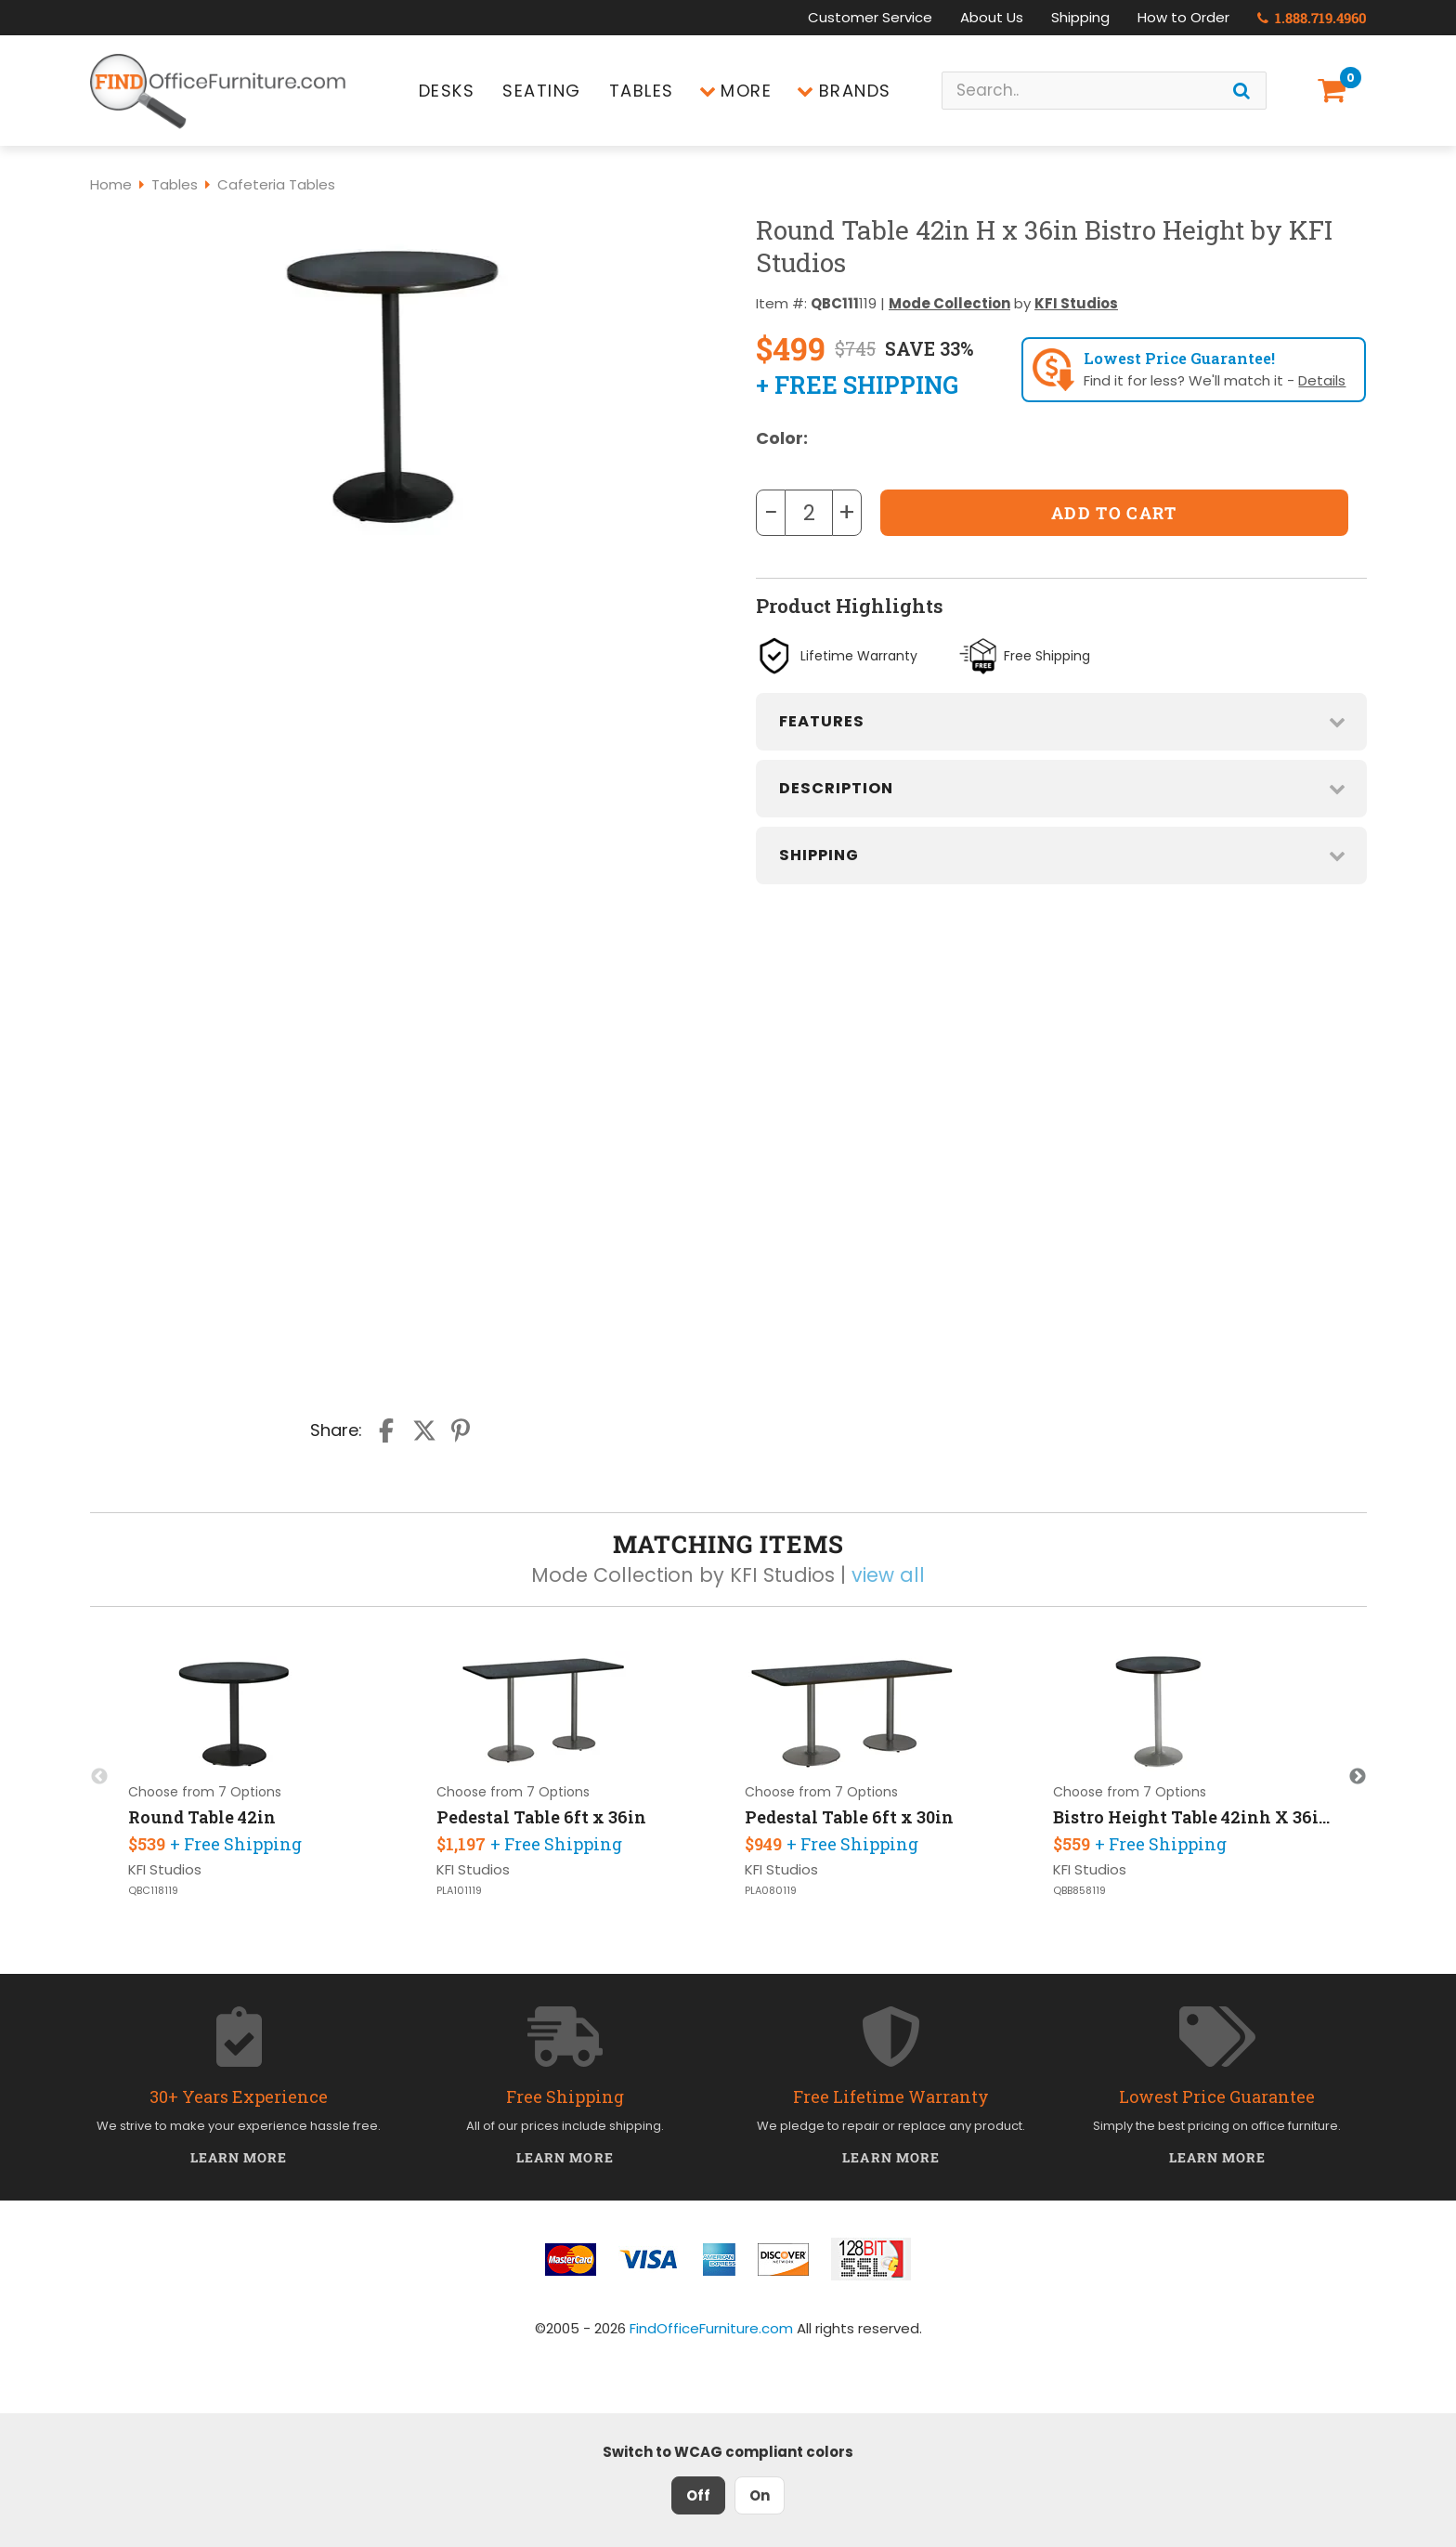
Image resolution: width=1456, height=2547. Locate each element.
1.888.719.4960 (1312, 17)
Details (1322, 380)
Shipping (1080, 17)
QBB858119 (1079, 1891)
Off (698, 2495)
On (759, 2495)
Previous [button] (99, 1777)
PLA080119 (771, 1891)
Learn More (239, 2157)
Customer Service (870, 17)
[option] (267, 1776)
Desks (447, 90)
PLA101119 (459, 1891)
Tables (641, 90)
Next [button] (1357, 1777)
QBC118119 (153, 1891)
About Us (991, 17)
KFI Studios (1076, 303)
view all (888, 1574)
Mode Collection (949, 303)
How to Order (1183, 17)
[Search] (1241, 90)
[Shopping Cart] (1335, 90)
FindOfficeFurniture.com (711, 2328)
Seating (541, 90)
